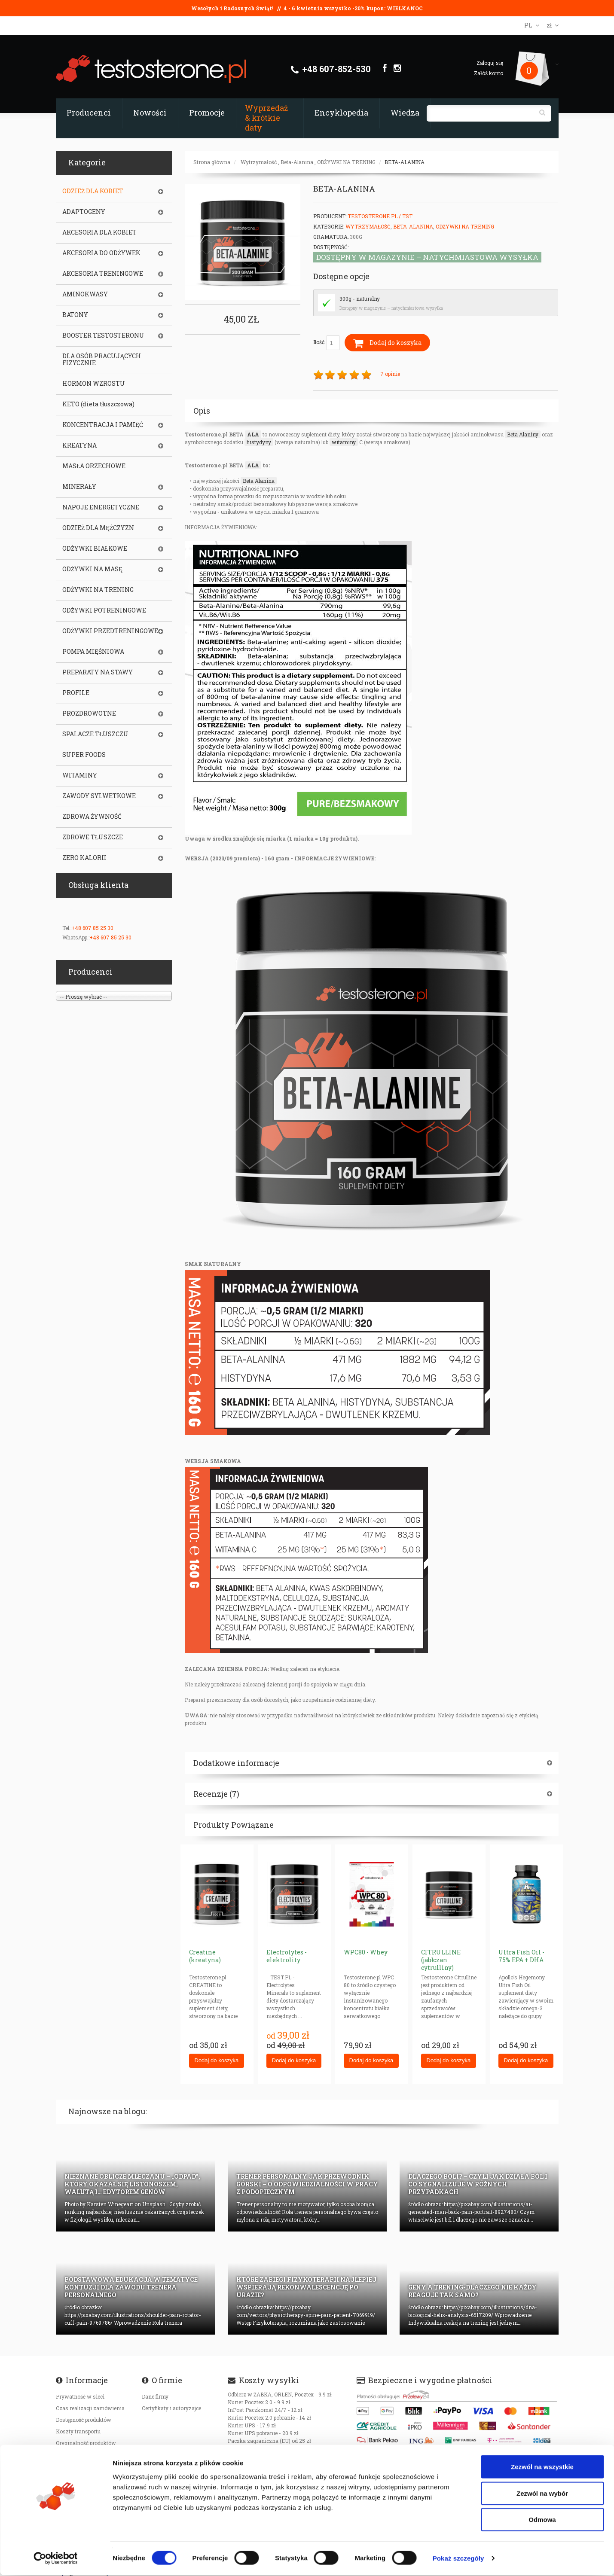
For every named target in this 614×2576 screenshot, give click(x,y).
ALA (253, 434)
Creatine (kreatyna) (205, 1956)
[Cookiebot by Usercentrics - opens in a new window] (55, 2559)
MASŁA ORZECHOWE (93, 466)
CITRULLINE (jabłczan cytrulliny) (441, 1960)
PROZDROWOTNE (89, 713)
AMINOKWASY (85, 294)
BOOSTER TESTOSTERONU (103, 335)
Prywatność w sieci (80, 2396)
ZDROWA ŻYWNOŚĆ (92, 816)
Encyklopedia (341, 112)
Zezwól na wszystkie (542, 2467)
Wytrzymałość (259, 162)
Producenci (89, 112)
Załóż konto (488, 73)
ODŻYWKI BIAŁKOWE (94, 548)
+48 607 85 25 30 (92, 927)
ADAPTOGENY (83, 211)
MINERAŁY (79, 486)
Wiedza (405, 112)
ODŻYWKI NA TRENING (346, 162)
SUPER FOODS (84, 754)
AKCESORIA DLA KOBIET (99, 232)
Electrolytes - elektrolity (286, 1956)
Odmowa (542, 2520)
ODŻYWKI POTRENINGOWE (104, 610)
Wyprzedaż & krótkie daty (266, 118)
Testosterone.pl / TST (380, 216)
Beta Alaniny (522, 434)
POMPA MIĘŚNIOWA (93, 651)
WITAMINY (79, 775)
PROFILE (75, 692)
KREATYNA (79, 445)
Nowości (150, 112)
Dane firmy (155, 2396)
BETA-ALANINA (405, 162)
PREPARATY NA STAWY (97, 672)
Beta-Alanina (297, 162)
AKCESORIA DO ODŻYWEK (101, 253)
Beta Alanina (259, 480)
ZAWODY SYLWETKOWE (99, 796)
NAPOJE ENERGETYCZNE (100, 507)
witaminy (344, 442)
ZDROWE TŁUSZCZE (92, 837)
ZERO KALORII (84, 857)
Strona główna (211, 162)
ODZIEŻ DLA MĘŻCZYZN (98, 527)
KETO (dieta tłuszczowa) (98, 404)
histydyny (259, 442)
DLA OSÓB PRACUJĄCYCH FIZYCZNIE (101, 359)
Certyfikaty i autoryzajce (171, 2408)
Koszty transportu (78, 2431)
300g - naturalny (359, 298)
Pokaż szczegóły (458, 2559)
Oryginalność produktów (86, 2442)
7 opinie (390, 373)
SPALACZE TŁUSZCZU (95, 734)
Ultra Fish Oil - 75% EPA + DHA (521, 1956)
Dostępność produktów (83, 2419)
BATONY (75, 314)
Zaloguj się (490, 62)
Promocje (207, 112)
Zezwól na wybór (542, 2494)
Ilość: (326, 342)
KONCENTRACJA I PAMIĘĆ (102, 424)
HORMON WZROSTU (93, 383)
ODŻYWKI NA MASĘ (92, 569)
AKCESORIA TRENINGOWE (102, 273)
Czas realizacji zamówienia (90, 2408)
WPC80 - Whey (366, 1952)
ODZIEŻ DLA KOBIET (92, 191)
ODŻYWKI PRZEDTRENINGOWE (110, 631)
